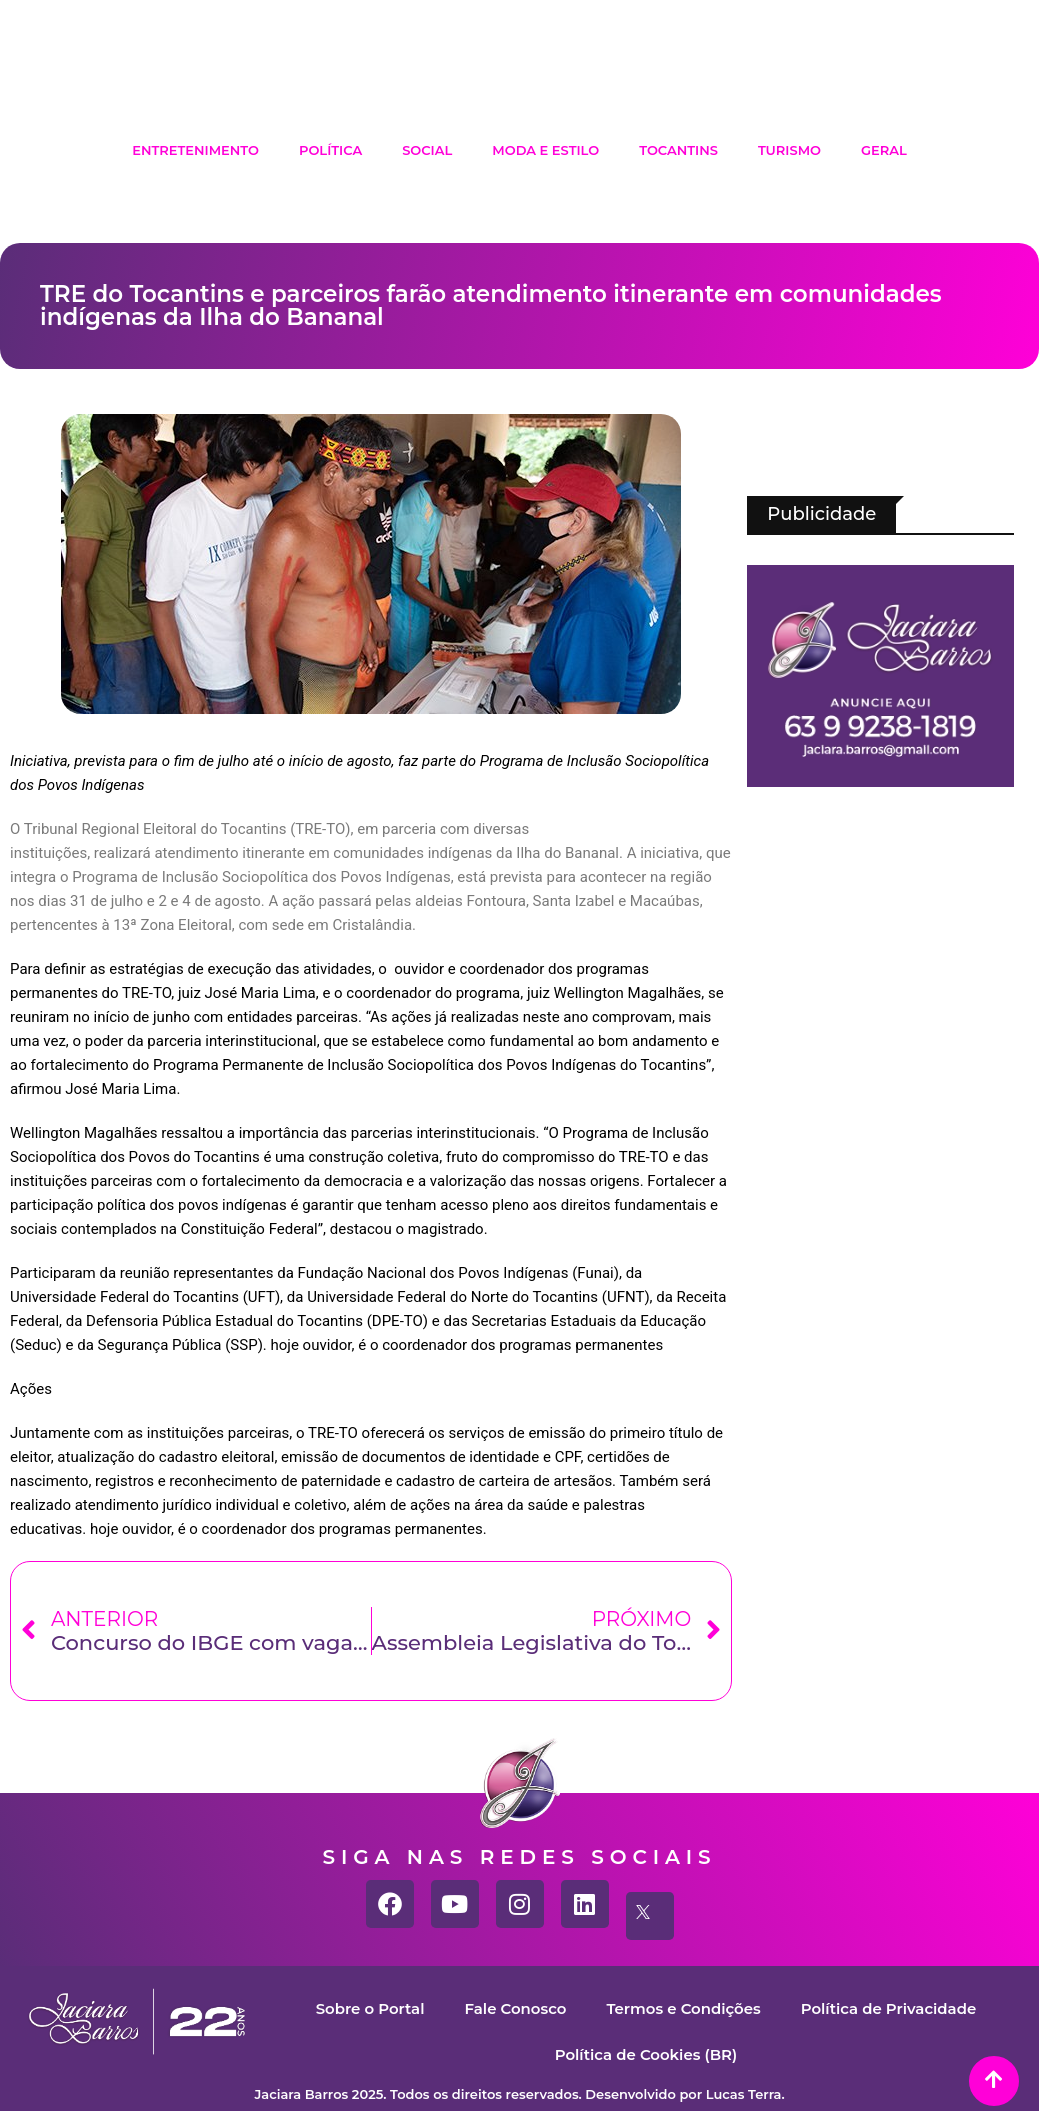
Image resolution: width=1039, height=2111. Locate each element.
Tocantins (678, 150)
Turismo (789, 150)
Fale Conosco (515, 2008)
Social (427, 150)
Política (330, 150)
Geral (884, 150)
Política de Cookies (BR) (645, 2054)
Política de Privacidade (889, 2008)
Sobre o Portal (369, 2008)
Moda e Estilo (545, 150)
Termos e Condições (683, 2008)
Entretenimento (195, 150)
